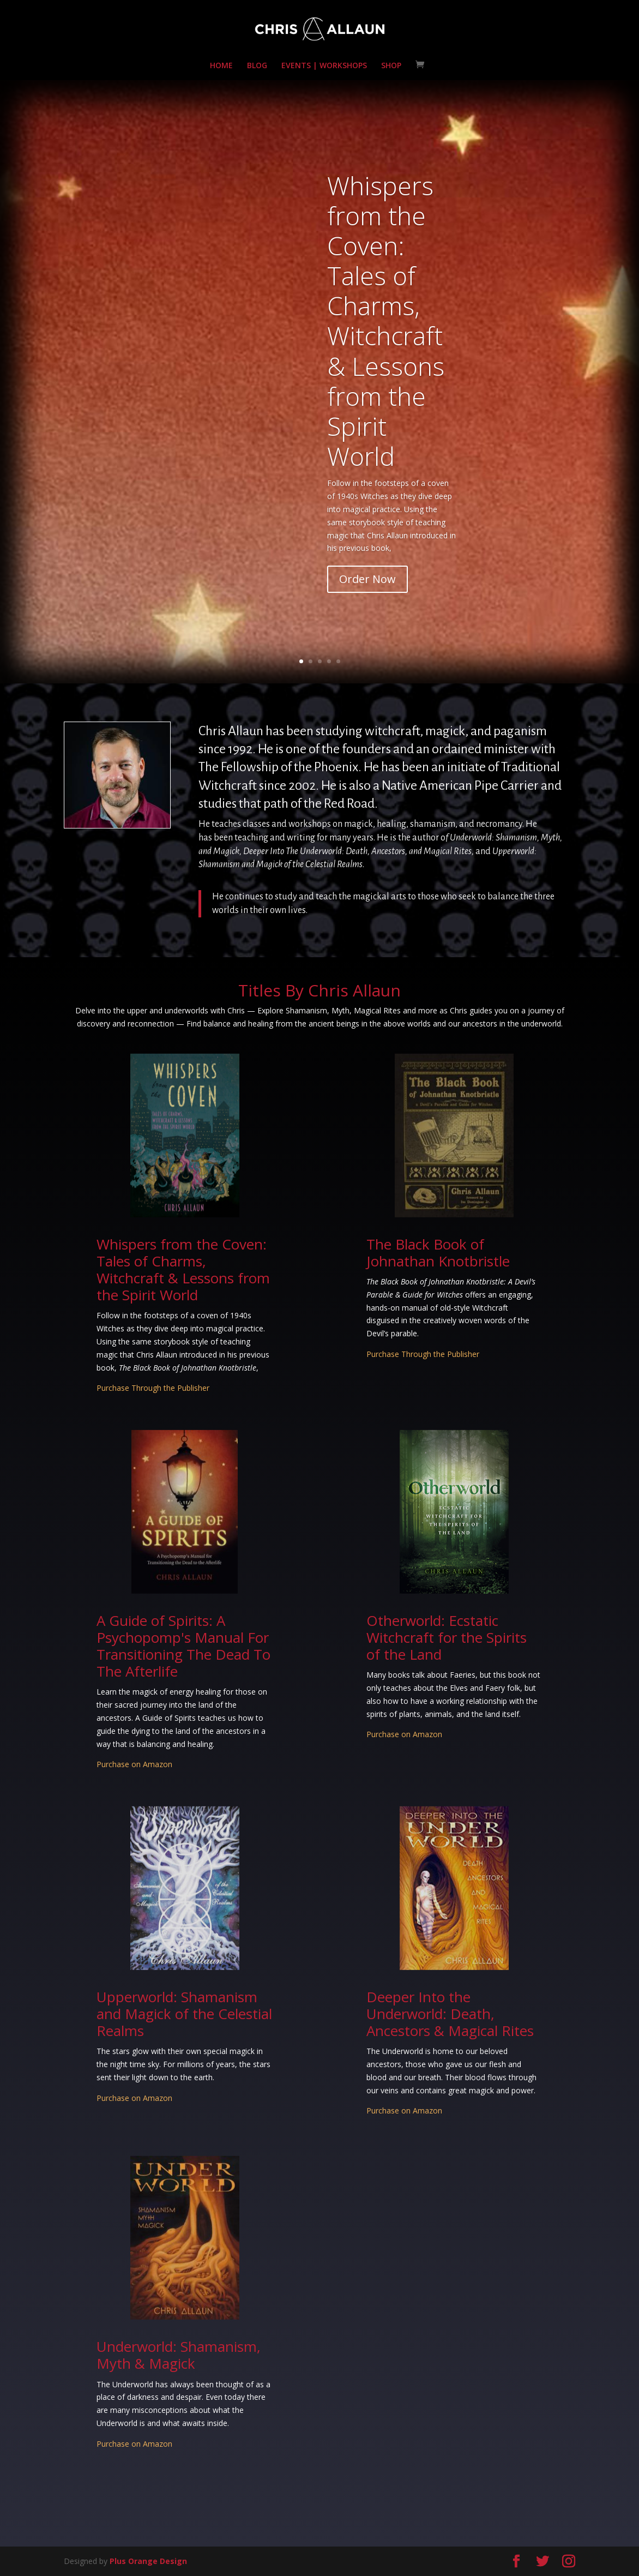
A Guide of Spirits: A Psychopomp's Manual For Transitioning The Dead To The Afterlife (183, 1646)
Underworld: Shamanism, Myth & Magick (179, 2355)
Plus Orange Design (148, 2561)
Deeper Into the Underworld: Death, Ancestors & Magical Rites (450, 2013)
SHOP (391, 66)
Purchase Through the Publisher (153, 1388)
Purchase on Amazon (134, 1764)
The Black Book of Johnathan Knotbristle (438, 1252)
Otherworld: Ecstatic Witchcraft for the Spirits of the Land (446, 1637)
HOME (221, 66)
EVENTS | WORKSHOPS (324, 66)
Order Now (367, 615)
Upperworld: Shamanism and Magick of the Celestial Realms (184, 2013)
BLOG (257, 66)
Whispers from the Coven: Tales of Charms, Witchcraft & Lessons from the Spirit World (385, 356)
